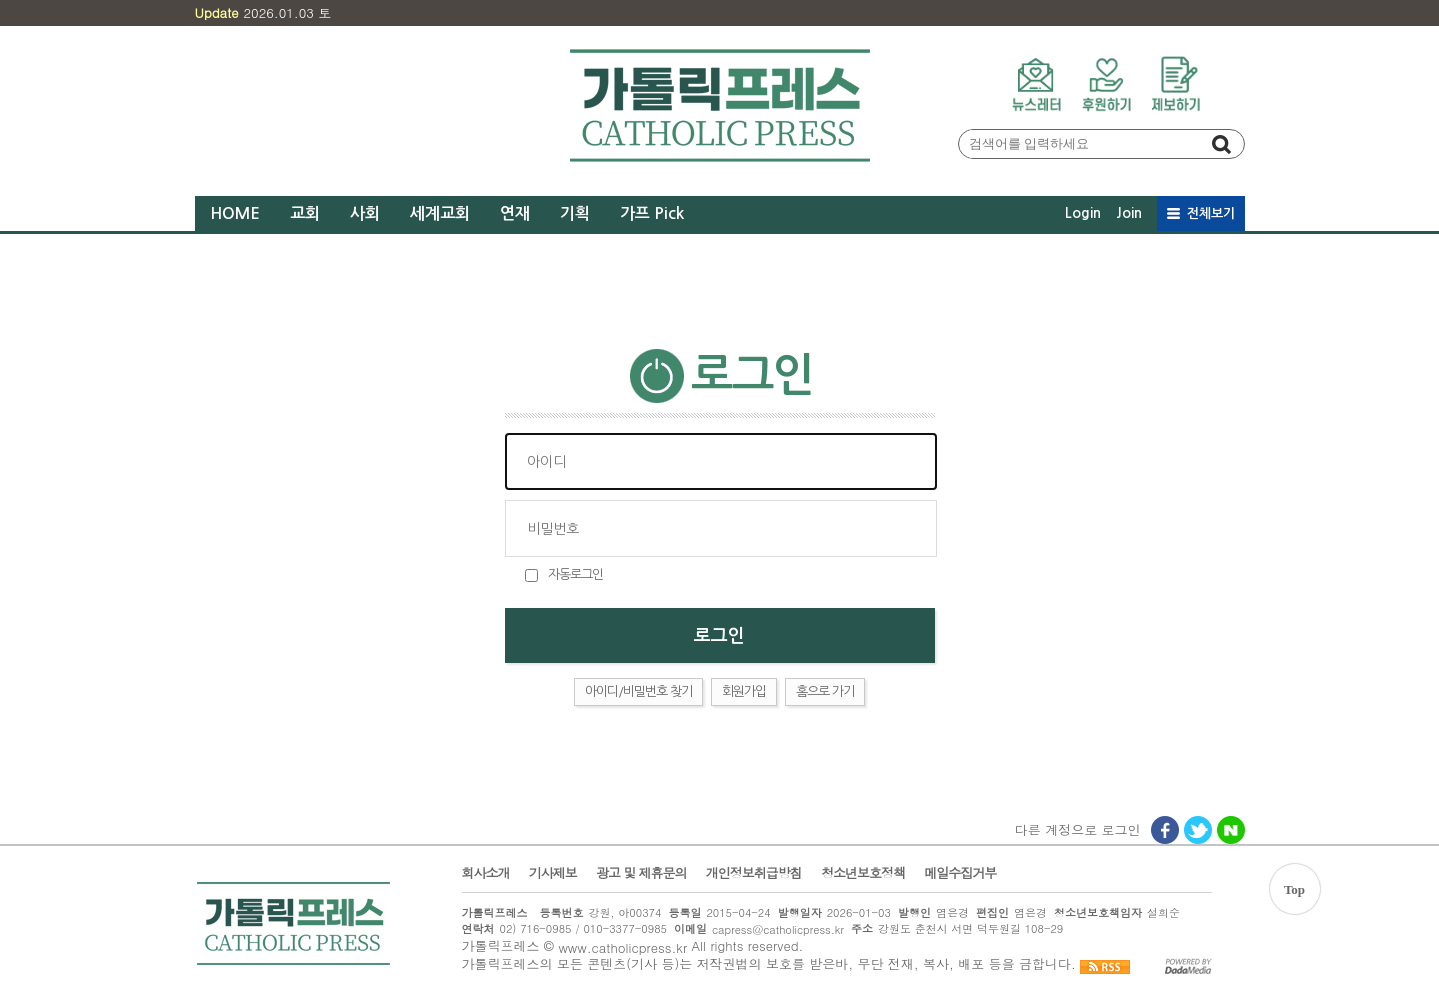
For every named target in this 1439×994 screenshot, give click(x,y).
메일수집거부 (960, 873)
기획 (575, 213)
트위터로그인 (1199, 832)
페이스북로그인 (1166, 832)
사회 (365, 213)
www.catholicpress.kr (622, 947)
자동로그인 (575, 574)
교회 (305, 213)
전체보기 (1211, 213)
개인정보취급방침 (754, 873)
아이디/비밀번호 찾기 (638, 691)
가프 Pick (652, 213)
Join (1129, 213)
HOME (235, 213)
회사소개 (486, 873)
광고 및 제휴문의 (641, 873)
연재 (515, 213)
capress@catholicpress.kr (778, 929)
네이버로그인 (1232, 832)
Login (1083, 213)
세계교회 (440, 213)
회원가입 (744, 691)
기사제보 (553, 873)
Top (1294, 889)
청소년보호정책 (863, 873)
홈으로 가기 (825, 691)
